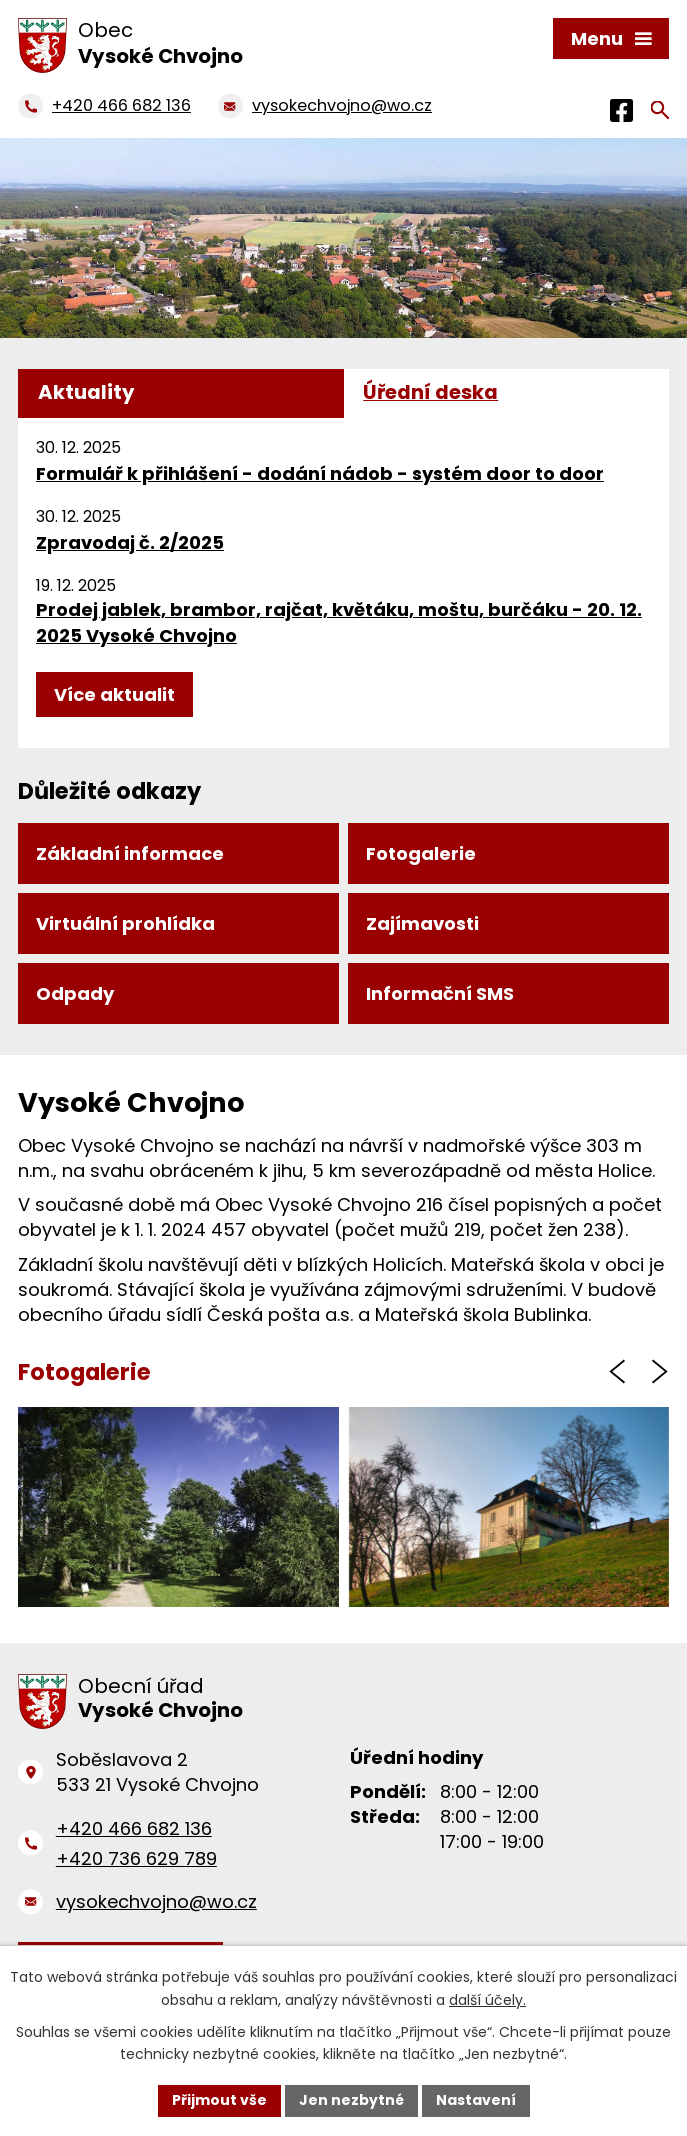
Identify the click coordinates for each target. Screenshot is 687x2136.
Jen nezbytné (351, 2100)
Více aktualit (114, 694)
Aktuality (86, 392)
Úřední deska (430, 392)
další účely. (487, 2000)
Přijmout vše (219, 2100)
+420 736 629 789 (136, 1858)
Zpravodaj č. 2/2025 (130, 542)
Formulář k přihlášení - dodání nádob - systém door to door (320, 473)
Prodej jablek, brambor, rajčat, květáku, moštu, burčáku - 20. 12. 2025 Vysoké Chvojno (339, 622)
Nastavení (476, 2100)
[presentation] (617, 1371)
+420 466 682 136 (134, 1828)
